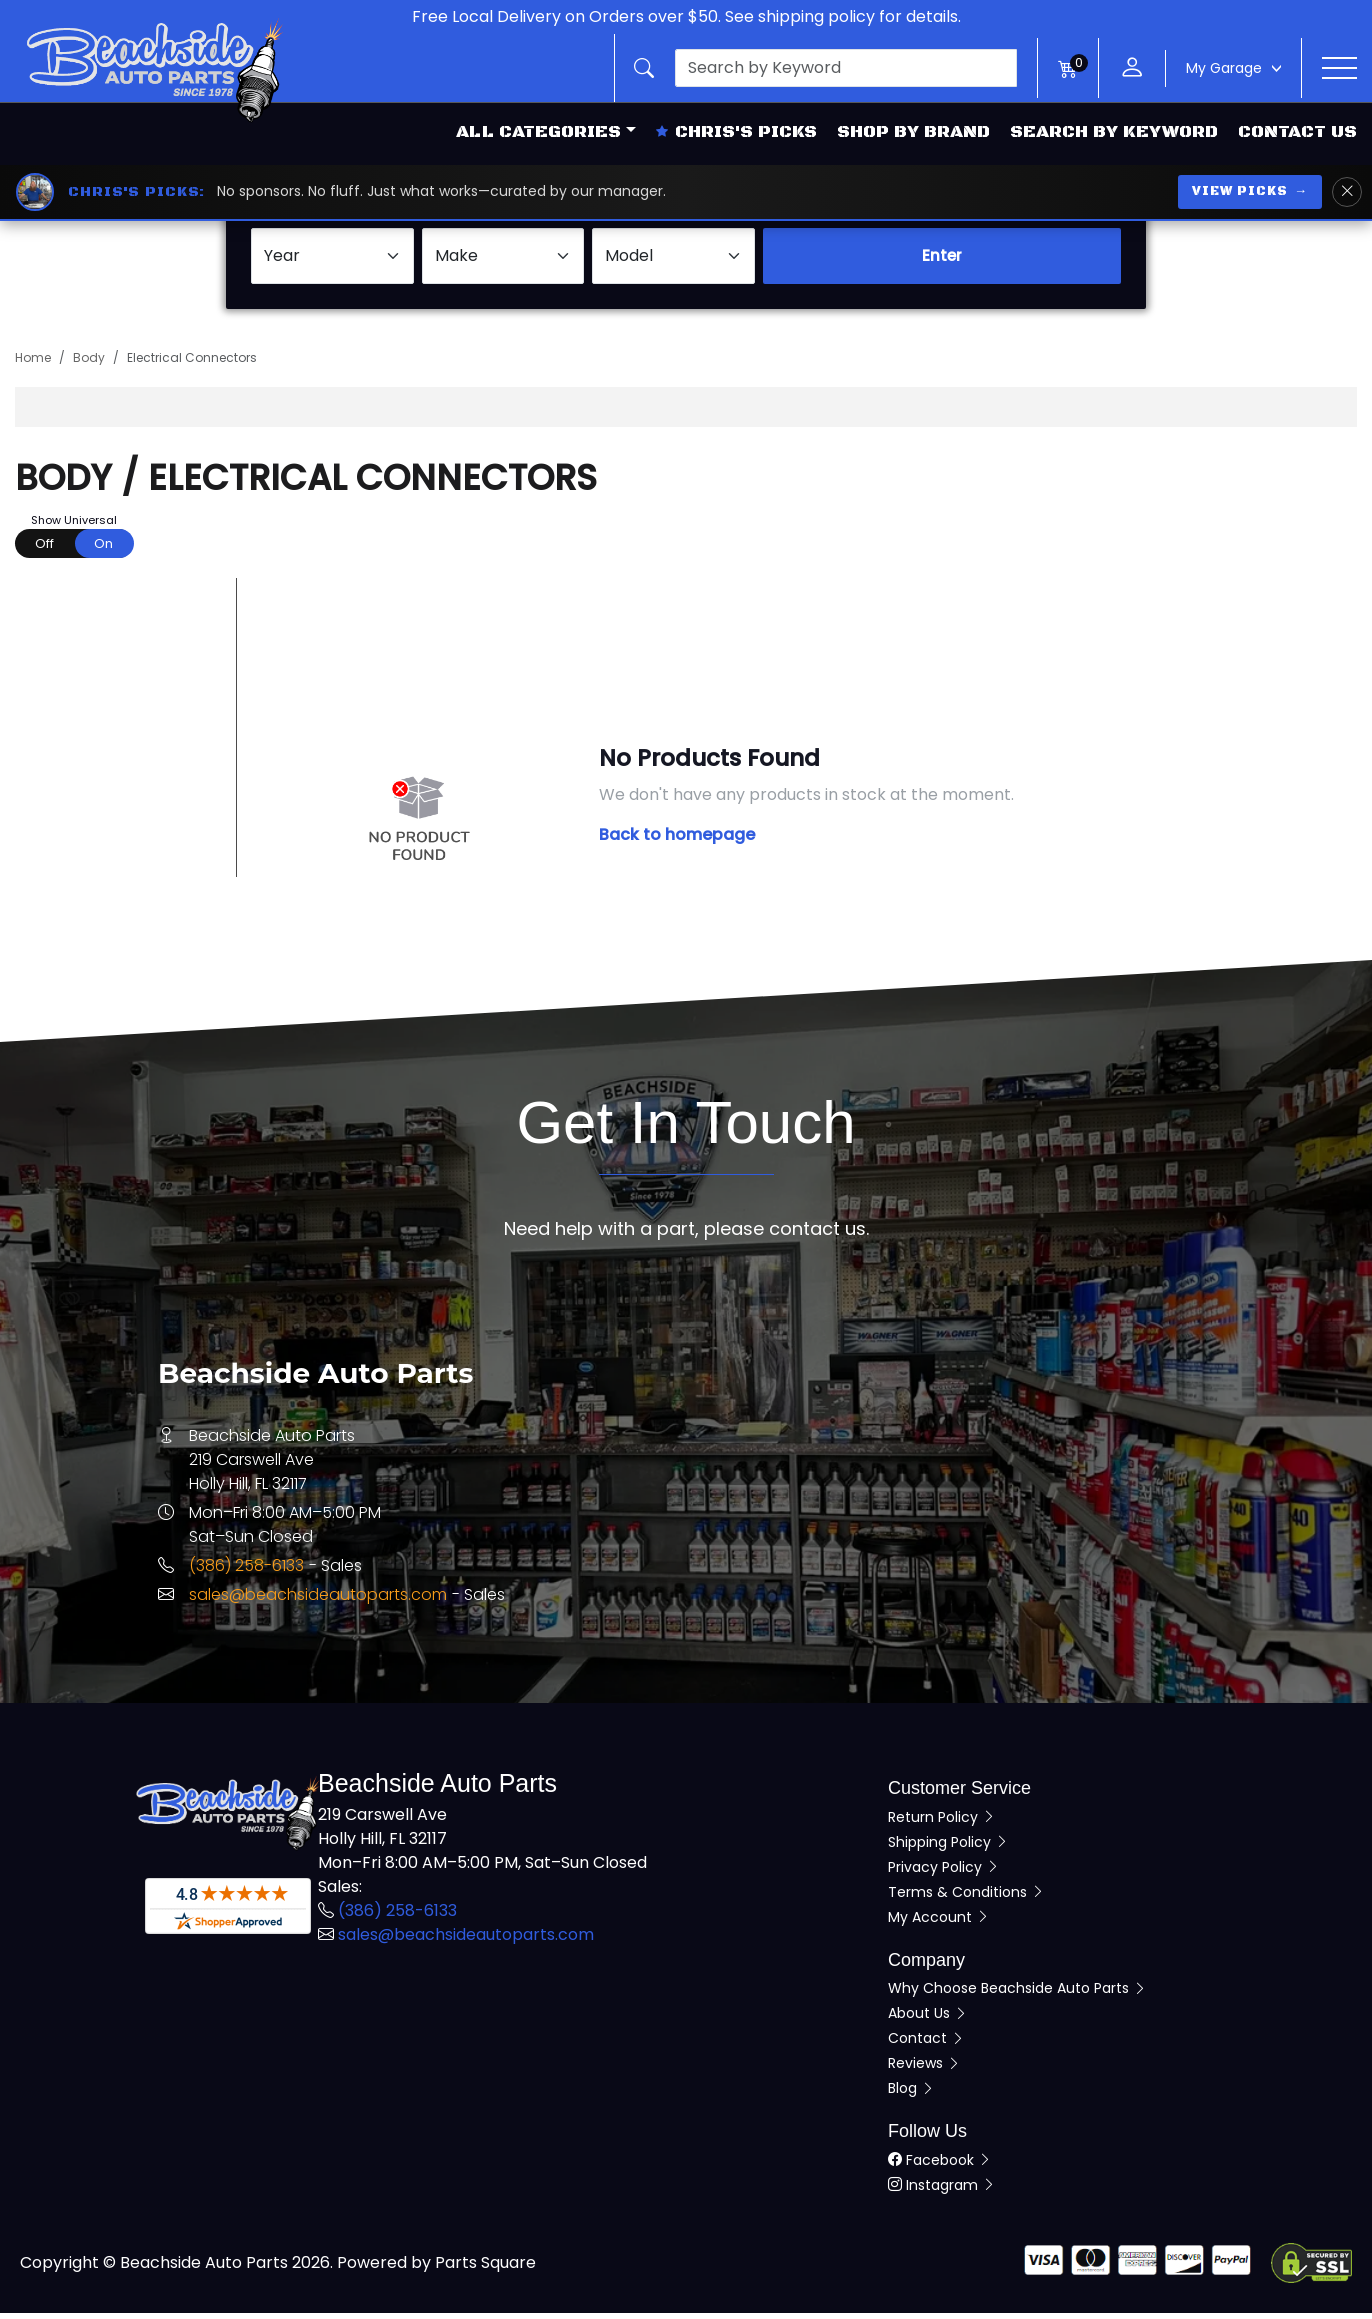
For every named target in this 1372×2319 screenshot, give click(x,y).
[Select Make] (503, 263)
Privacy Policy (944, 1873)
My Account (939, 1923)
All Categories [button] (538, 132)
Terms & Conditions (966, 1898)
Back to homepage (677, 841)
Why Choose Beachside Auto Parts (1017, 1995)
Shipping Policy (948, 1848)
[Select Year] (332, 263)
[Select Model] (673, 263)
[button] (826, 68)
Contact (926, 2045)
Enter (942, 262)
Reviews (924, 2070)
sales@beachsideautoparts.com (318, 1601)
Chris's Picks (736, 132)
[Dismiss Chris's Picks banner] (1347, 192)
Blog (911, 2095)
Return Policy (942, 1823)
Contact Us (1297, 132)
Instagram (942, 2191)
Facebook (940, 2166)
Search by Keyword (1114, 132)
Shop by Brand (913, 132)
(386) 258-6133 (246, 1572)
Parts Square (485, 2268)
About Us (928, 2020)
